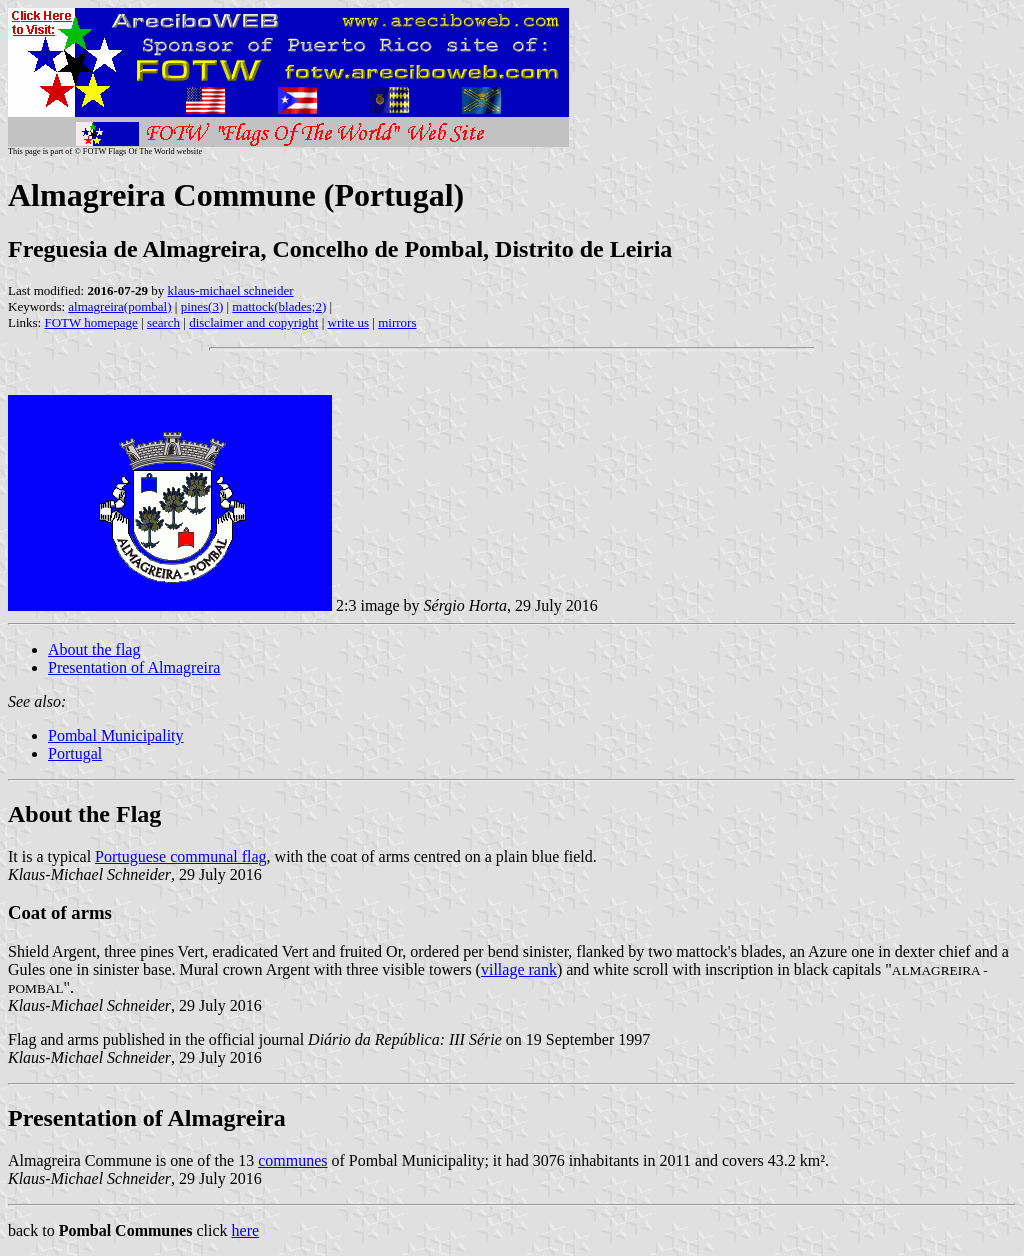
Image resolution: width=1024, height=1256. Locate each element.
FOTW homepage (90, 322)
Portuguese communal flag (181, 856)
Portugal (75, 753)
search (163, 322)
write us (349, 322)
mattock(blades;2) (279, 306)
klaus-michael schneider (231, 290)
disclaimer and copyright (253, 322)
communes (292, 1160)
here (246, 1230)
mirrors (397, 322)
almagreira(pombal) (119, 306)
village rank (519, 969)
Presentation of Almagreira (134, 667)
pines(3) (202, 306)
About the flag (94, 649)
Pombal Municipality (116, 735)
